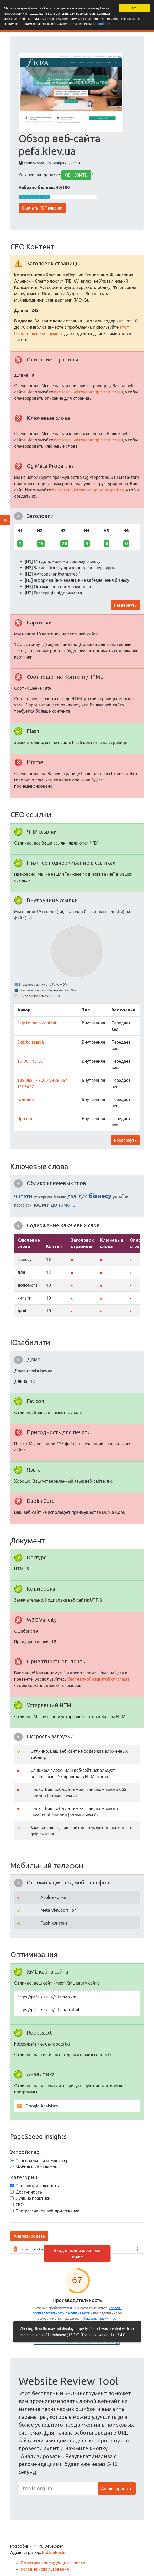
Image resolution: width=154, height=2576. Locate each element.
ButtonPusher (55, 2552)
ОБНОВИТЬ (76, 175)
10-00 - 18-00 (30, 1061)
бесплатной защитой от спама (99, 1679)
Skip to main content (37, 1023)
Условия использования (45, 2569)
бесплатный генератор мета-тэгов (88, 392)
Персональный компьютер (41, 2160)
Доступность (28, 2192)
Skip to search (30, 1042)
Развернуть (125, 605)
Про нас (25, 1118)
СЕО (19, 2204)
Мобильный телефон (36, 2166)
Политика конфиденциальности (53, 2563)
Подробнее (103, 24)
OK (134, 8)
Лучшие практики (32, 2198)
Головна (25, 1099)
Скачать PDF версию (42, 208)
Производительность (37, 2185)
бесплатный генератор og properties (88, 489)
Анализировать (29, 2236)
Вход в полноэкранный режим (77, 2253)
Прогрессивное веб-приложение (47, 2210)
